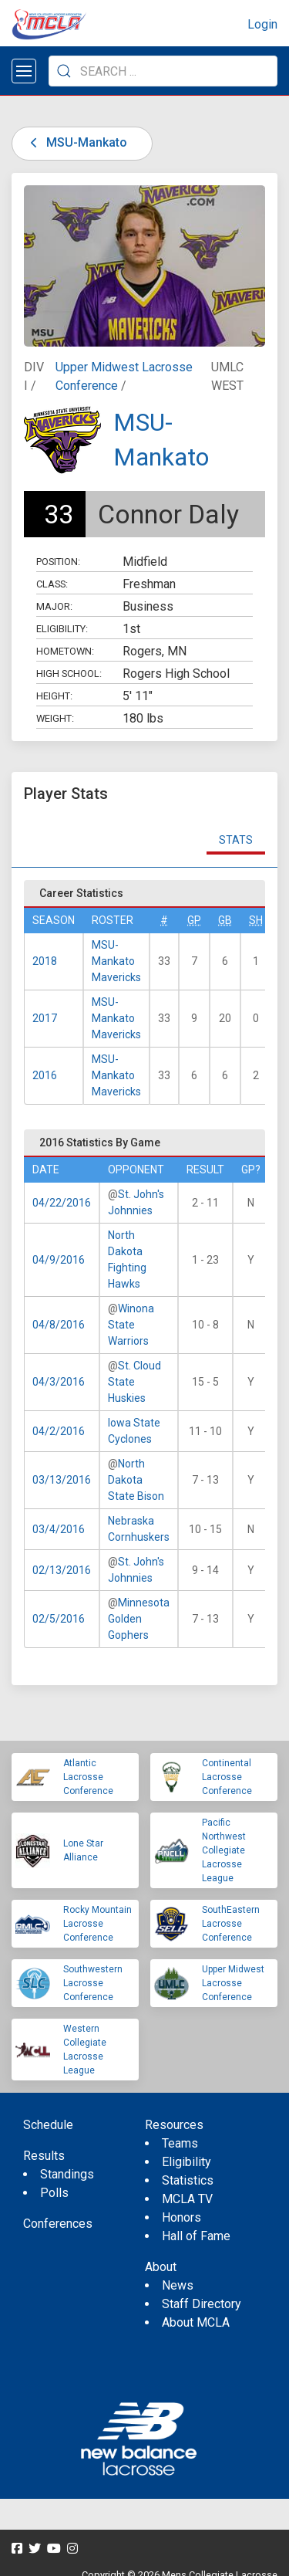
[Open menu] (24, 71)
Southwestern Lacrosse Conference (93, 1983)
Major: (54, 606)
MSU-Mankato (76, 142)
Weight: (55, 718)
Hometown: (65, 651)
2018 (44, 961)
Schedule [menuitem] (48, 2124)
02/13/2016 (61, 1570)
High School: (69, 673)
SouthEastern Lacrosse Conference (231, 1923)
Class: (52, 584)
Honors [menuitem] (181, 2217)
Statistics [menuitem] (187, 2180)
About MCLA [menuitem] (196, 2322)
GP (194, 920)
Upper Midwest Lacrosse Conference (233, 1983)
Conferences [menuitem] (57, 2223)
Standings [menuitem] (67, 2174)
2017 (44, 1018)
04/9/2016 (58, 1260)
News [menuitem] (177, 2285)
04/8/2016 (58, 1324)
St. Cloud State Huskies (134, 1381)
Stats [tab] (236, 840)
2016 (44, 1075)
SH (256, 920)
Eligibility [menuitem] (186, 2162)
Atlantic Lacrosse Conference (88, 1777)
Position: (58, 561)
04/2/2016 (58, 1431)
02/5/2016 (58, 1619)
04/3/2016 (58, 1382)
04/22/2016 (61, 1203)
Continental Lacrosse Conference (227, 1777)
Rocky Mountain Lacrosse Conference (97, 1923)
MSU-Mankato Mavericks (116, 961)
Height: (54, 696)
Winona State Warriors (131, 1324)
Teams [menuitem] (180, 2143)
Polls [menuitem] (54, 2192)
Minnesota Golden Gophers (139, 1618)
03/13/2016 (61, 1480)
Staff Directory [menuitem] (201, 2304)
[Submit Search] (64, 71)
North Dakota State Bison (136, 1479)
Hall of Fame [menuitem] (196, 2236)
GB (225, 920)
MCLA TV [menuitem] (187, 2199)
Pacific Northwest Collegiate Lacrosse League (224, 1850)
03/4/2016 (58, 1529)
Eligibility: (62, 629)
